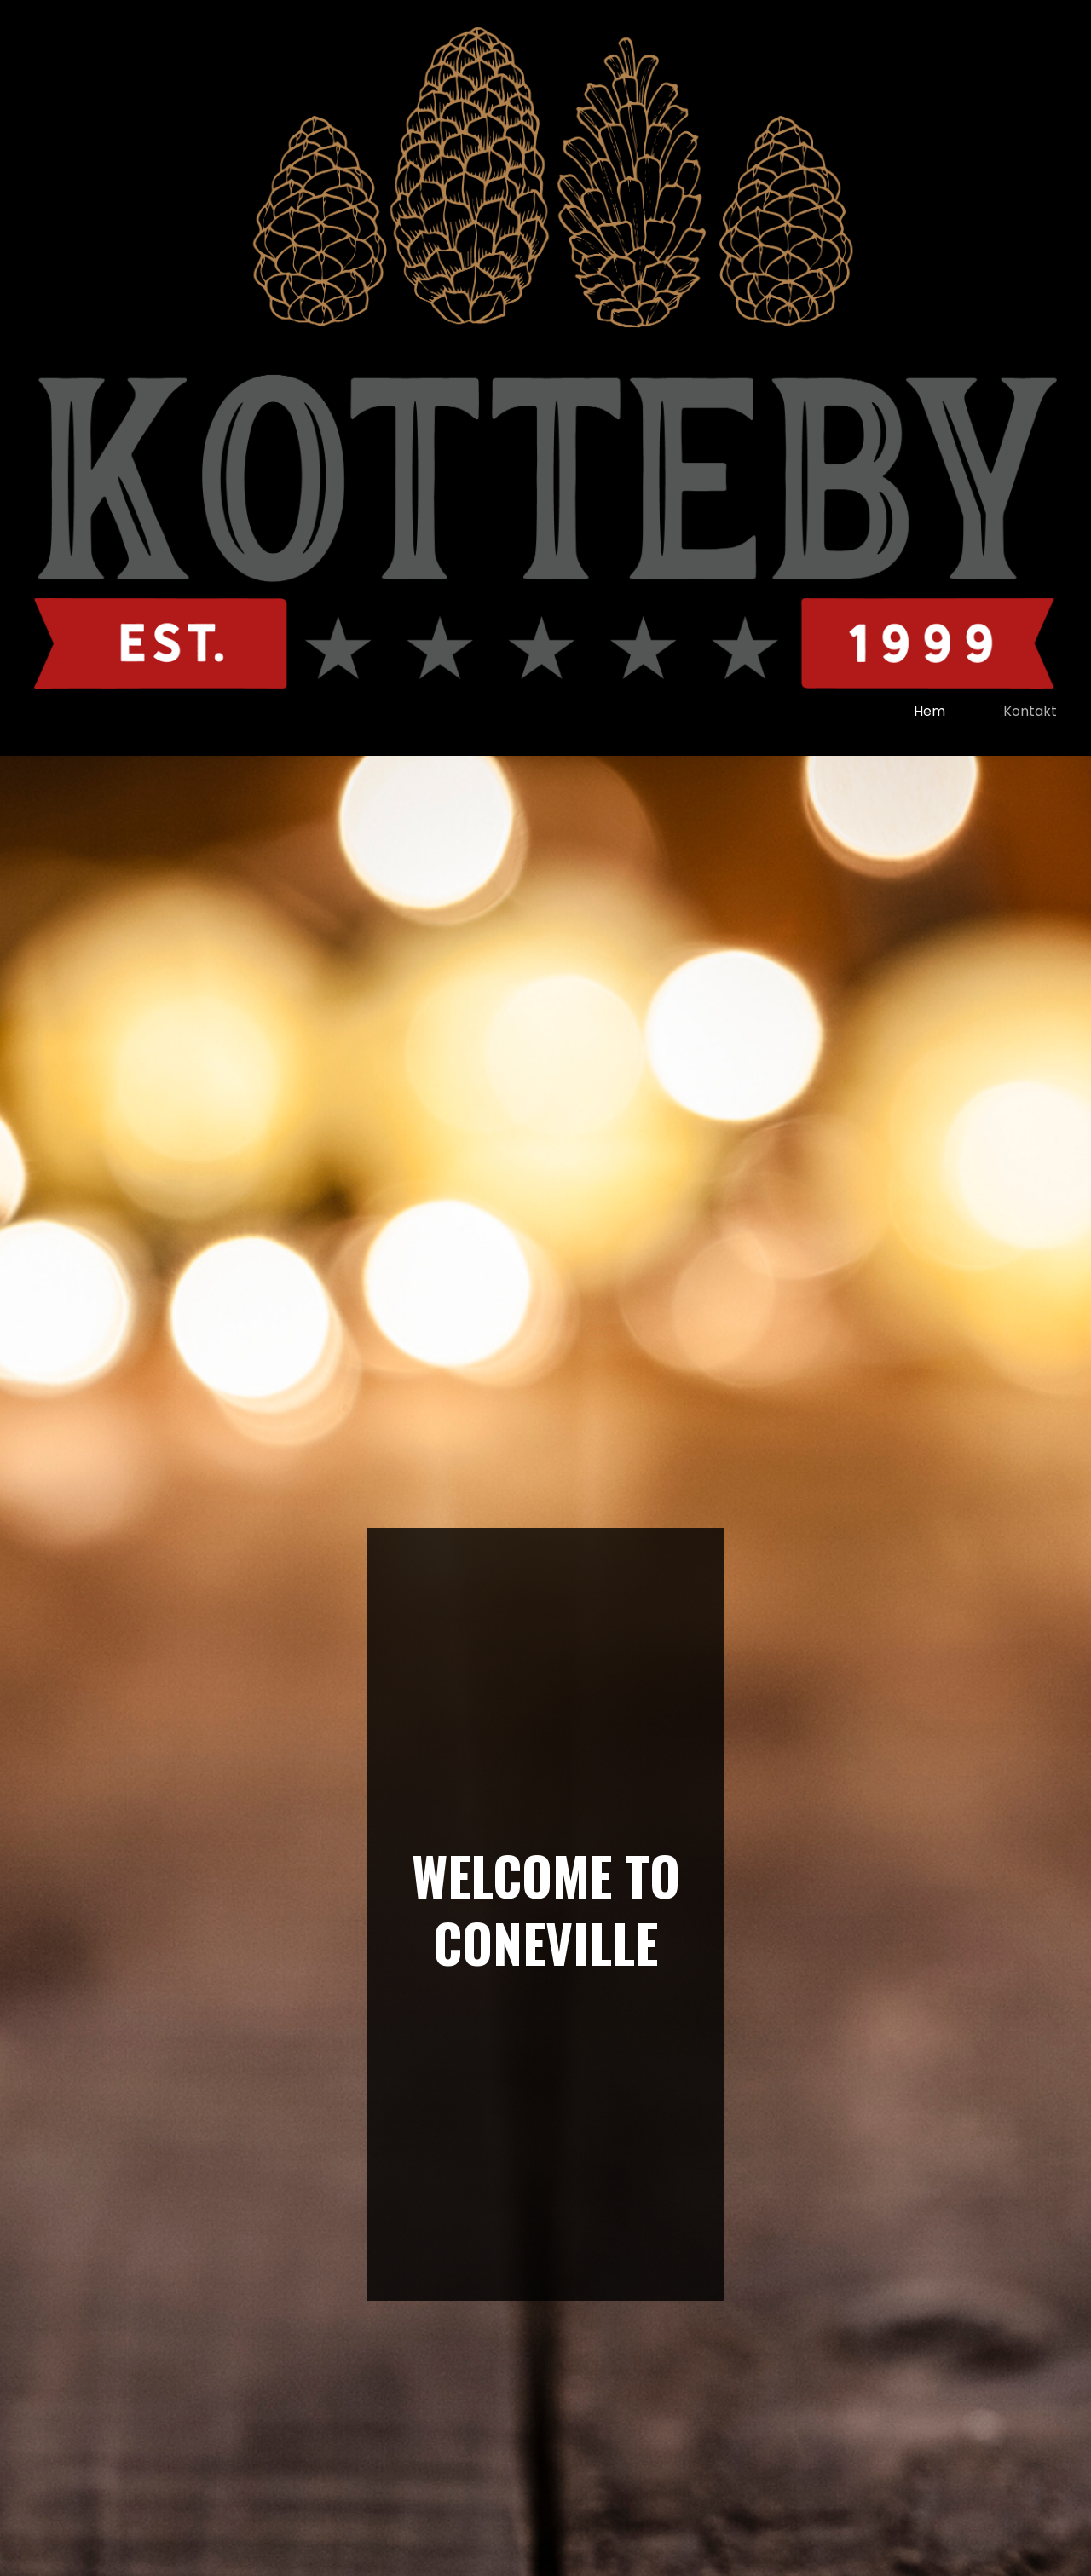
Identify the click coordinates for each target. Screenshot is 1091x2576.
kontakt (1030, 711)
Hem (929, 711)
